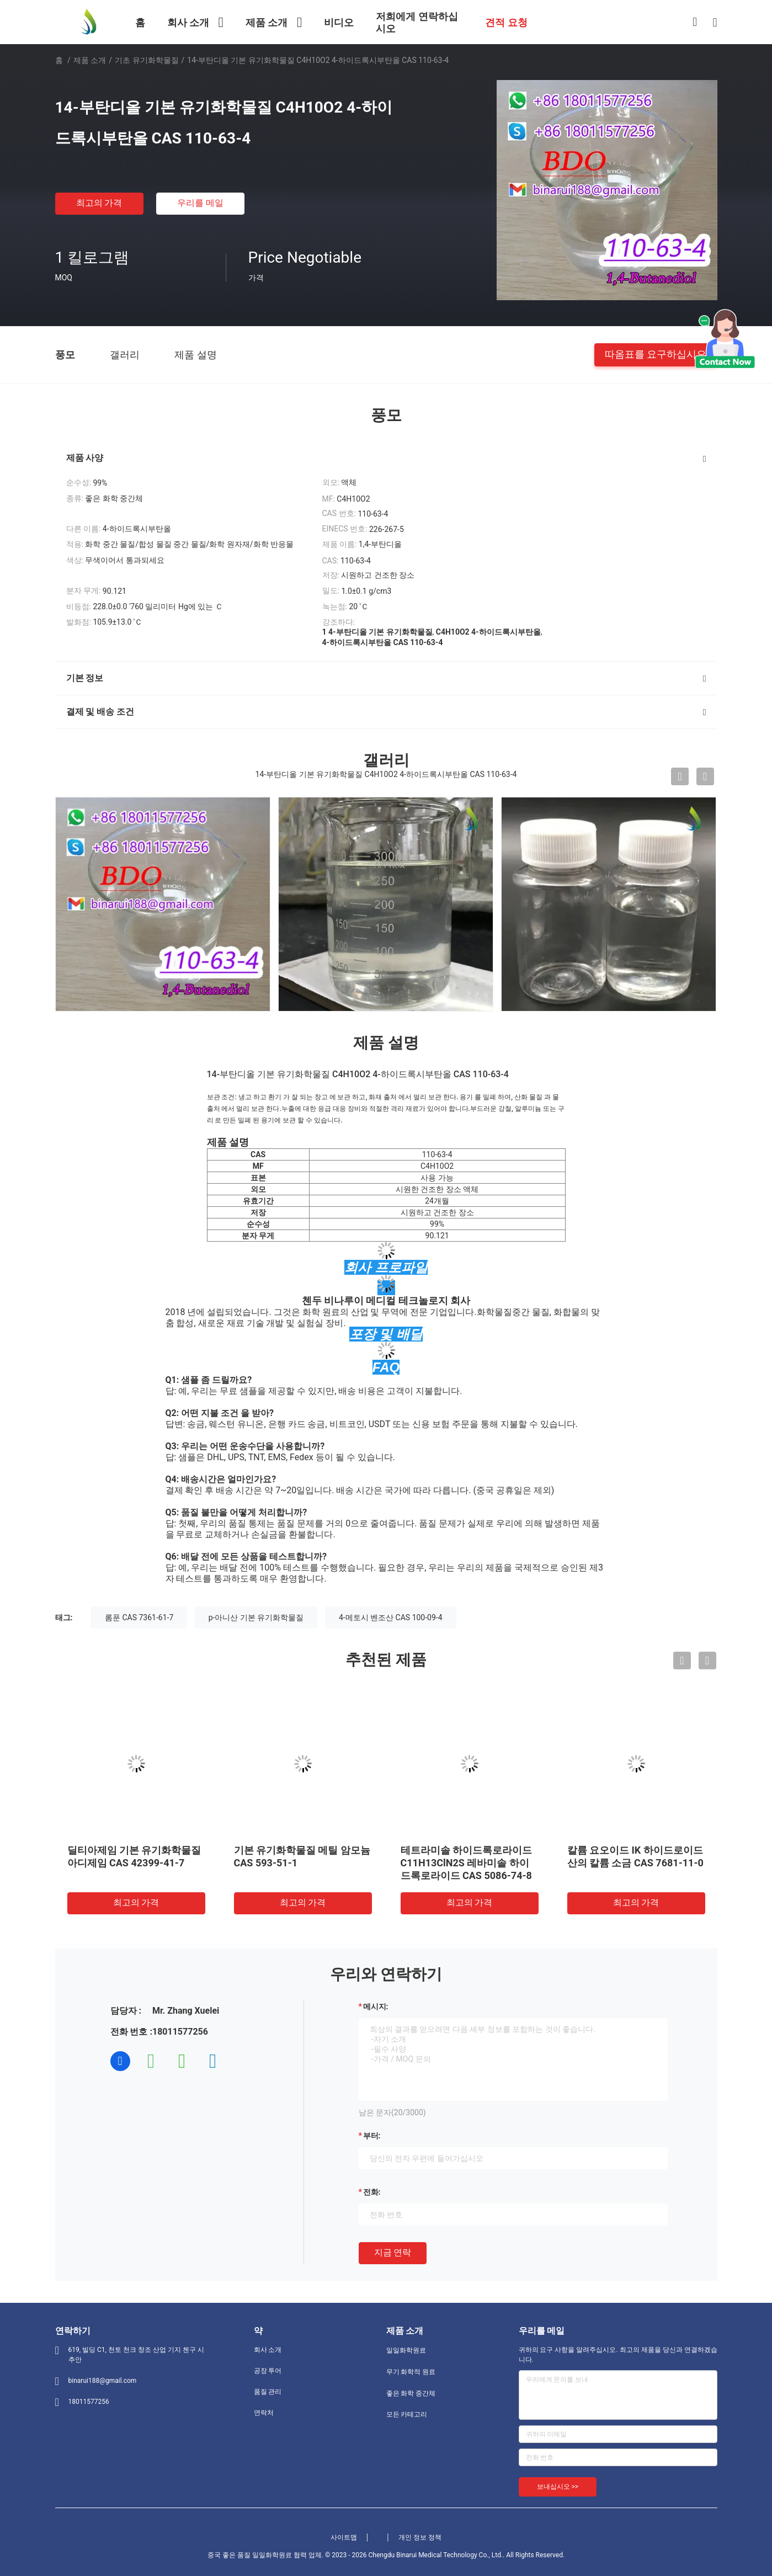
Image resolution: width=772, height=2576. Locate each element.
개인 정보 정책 (419, 2537)
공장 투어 (268, 2371)
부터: (372, 2135)
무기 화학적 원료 (411, 2372)
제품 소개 (89, 60)
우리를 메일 (200, 203)
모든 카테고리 (407, 2414)
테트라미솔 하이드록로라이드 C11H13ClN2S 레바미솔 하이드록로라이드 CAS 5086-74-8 (466, 1862)
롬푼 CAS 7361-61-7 (139, 1617)
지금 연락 (393, 2252)
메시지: (375, 2006)
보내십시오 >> (558, 2486)
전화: (372, 2192)
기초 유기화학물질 (146, 60)
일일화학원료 (406, 2350)
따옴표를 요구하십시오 (655, 354)
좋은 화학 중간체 (411, 2393)
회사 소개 (268, 2350)
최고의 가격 (99, 203)
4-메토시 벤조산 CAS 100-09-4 (391, 1617)
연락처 (264, 2413)
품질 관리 (268, 2392)
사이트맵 (344, 2537)
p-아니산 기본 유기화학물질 (256, 1617)
